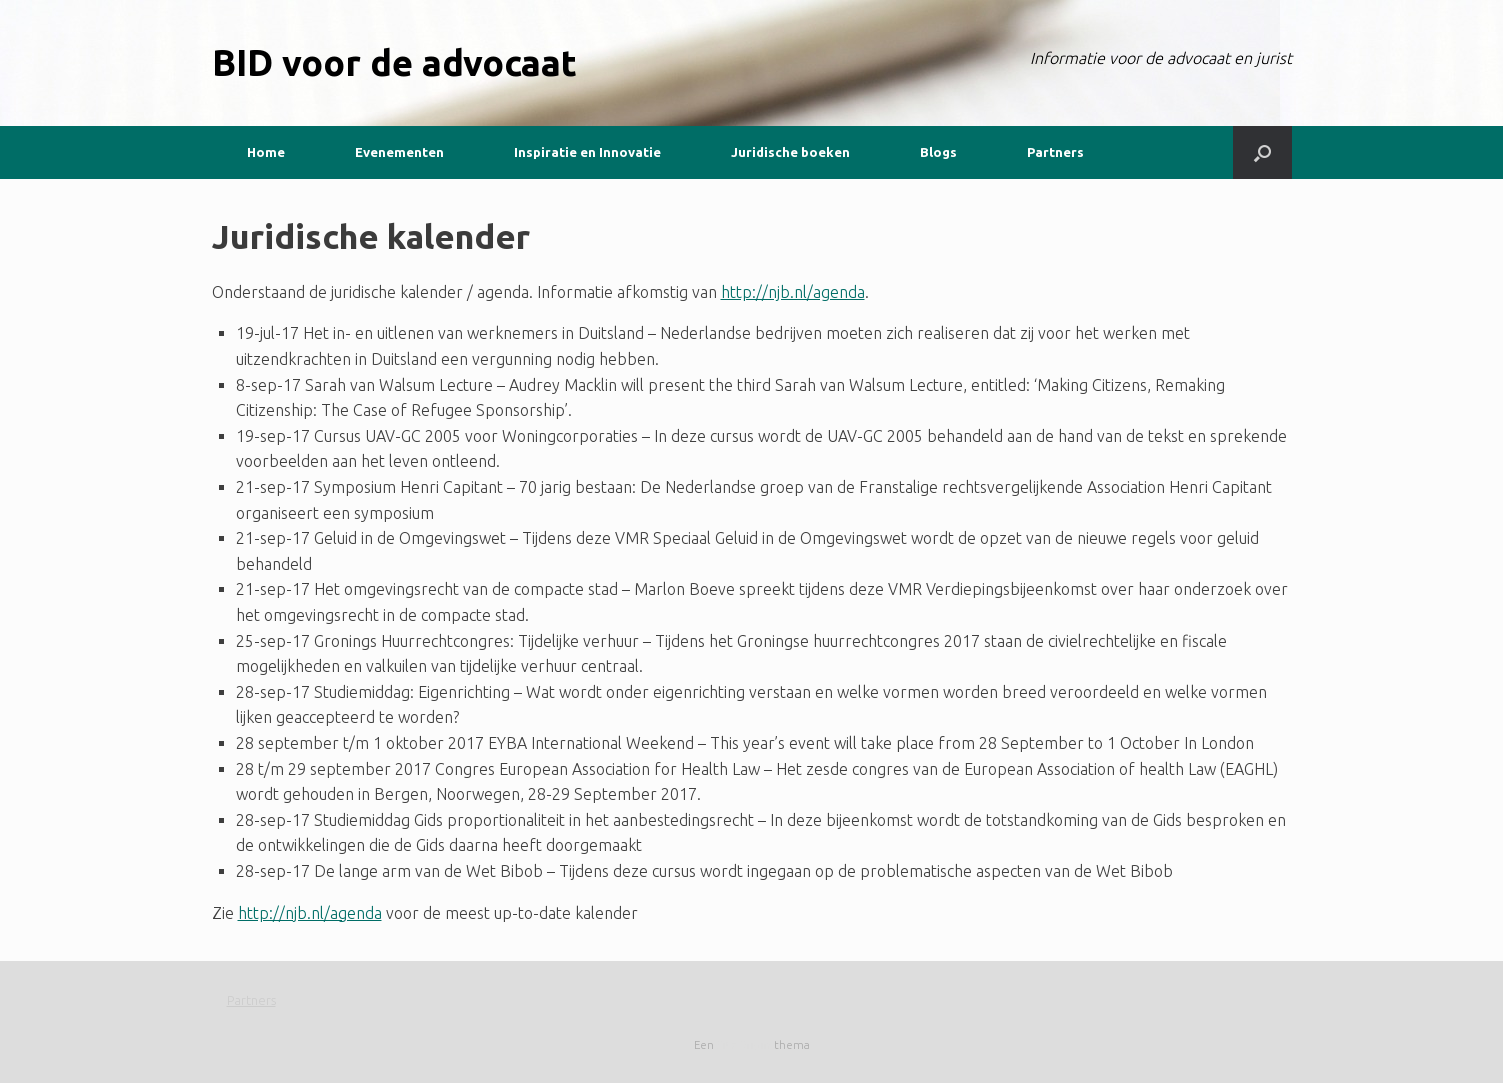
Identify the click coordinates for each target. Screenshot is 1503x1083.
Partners (1055, 152)
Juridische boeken (790, 152)
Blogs (938, 152)
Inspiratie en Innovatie (587, 152)
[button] (1262, 152)
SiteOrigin (744, 1044)
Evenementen (399, 152)
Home (266, 152)
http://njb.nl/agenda (793, 292)
